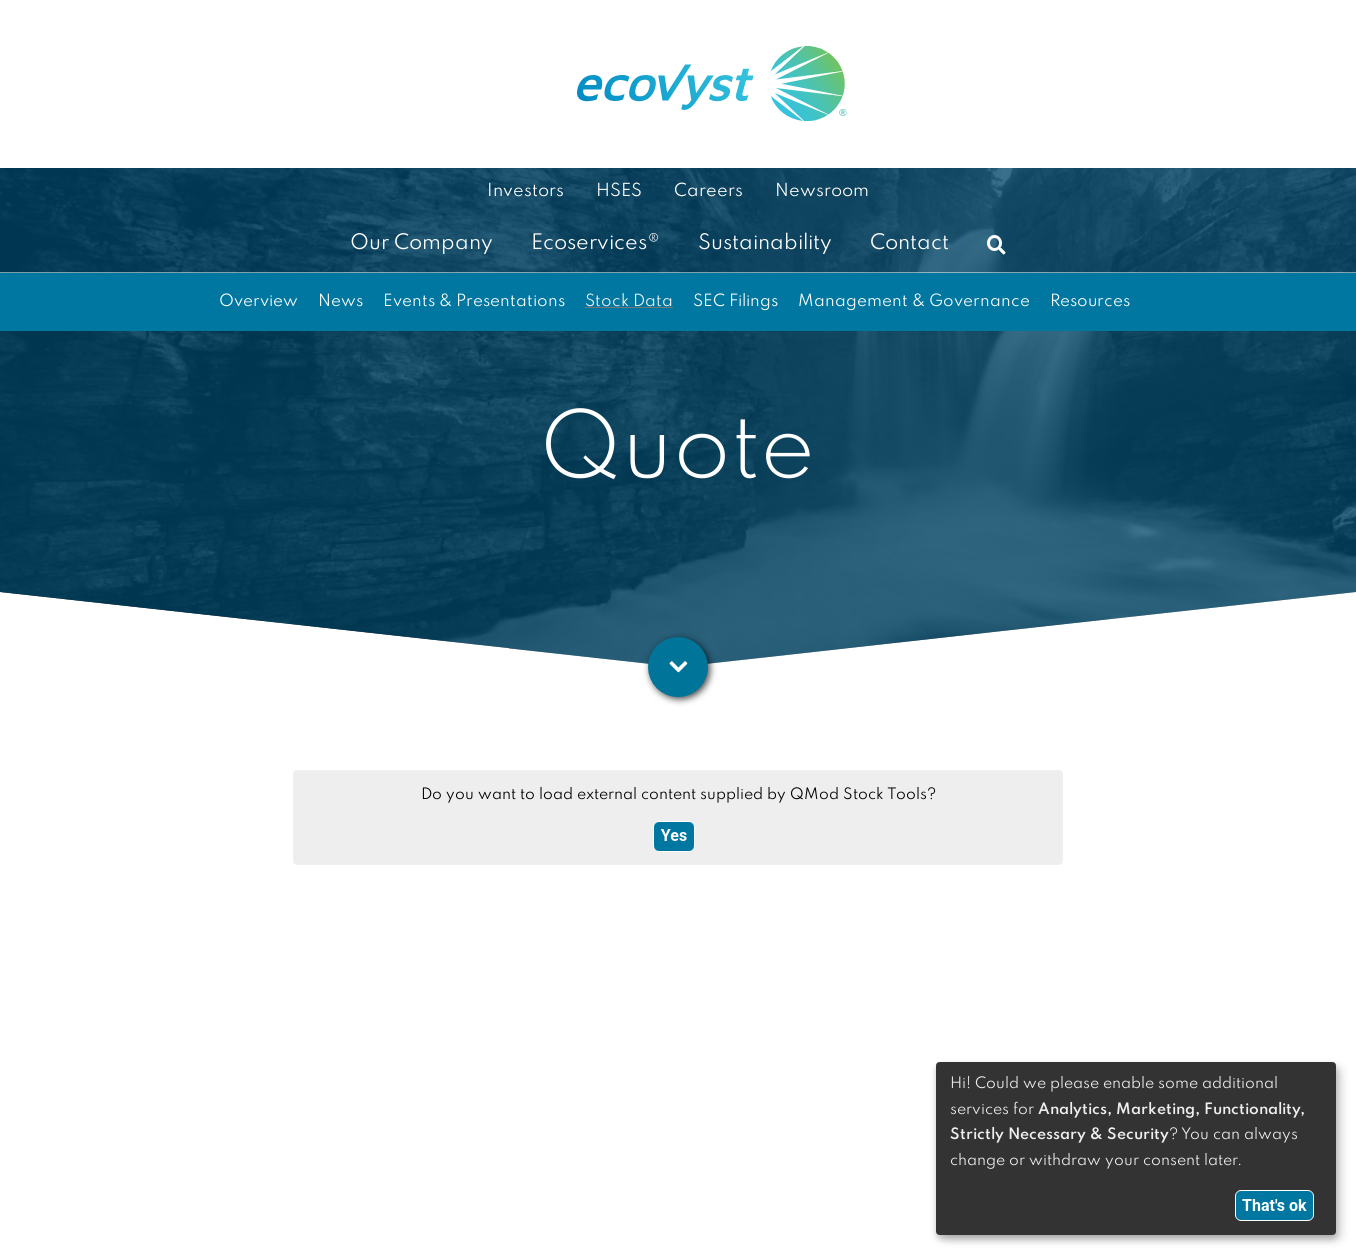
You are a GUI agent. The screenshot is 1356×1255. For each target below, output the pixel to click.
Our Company (421, 243)
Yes (674, 835)
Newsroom (822, 191)
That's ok (1274, 1205)
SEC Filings (735, 301)
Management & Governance (914, 301)
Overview (258, 301)
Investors (525, 191)
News (340, 301)
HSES (619, 191)
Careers (708, 191)
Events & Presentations (474, 301)
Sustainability (765, 243)
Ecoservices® (595, 243)
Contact (909, 243)
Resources (1090, 301)
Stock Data (629, 301)
